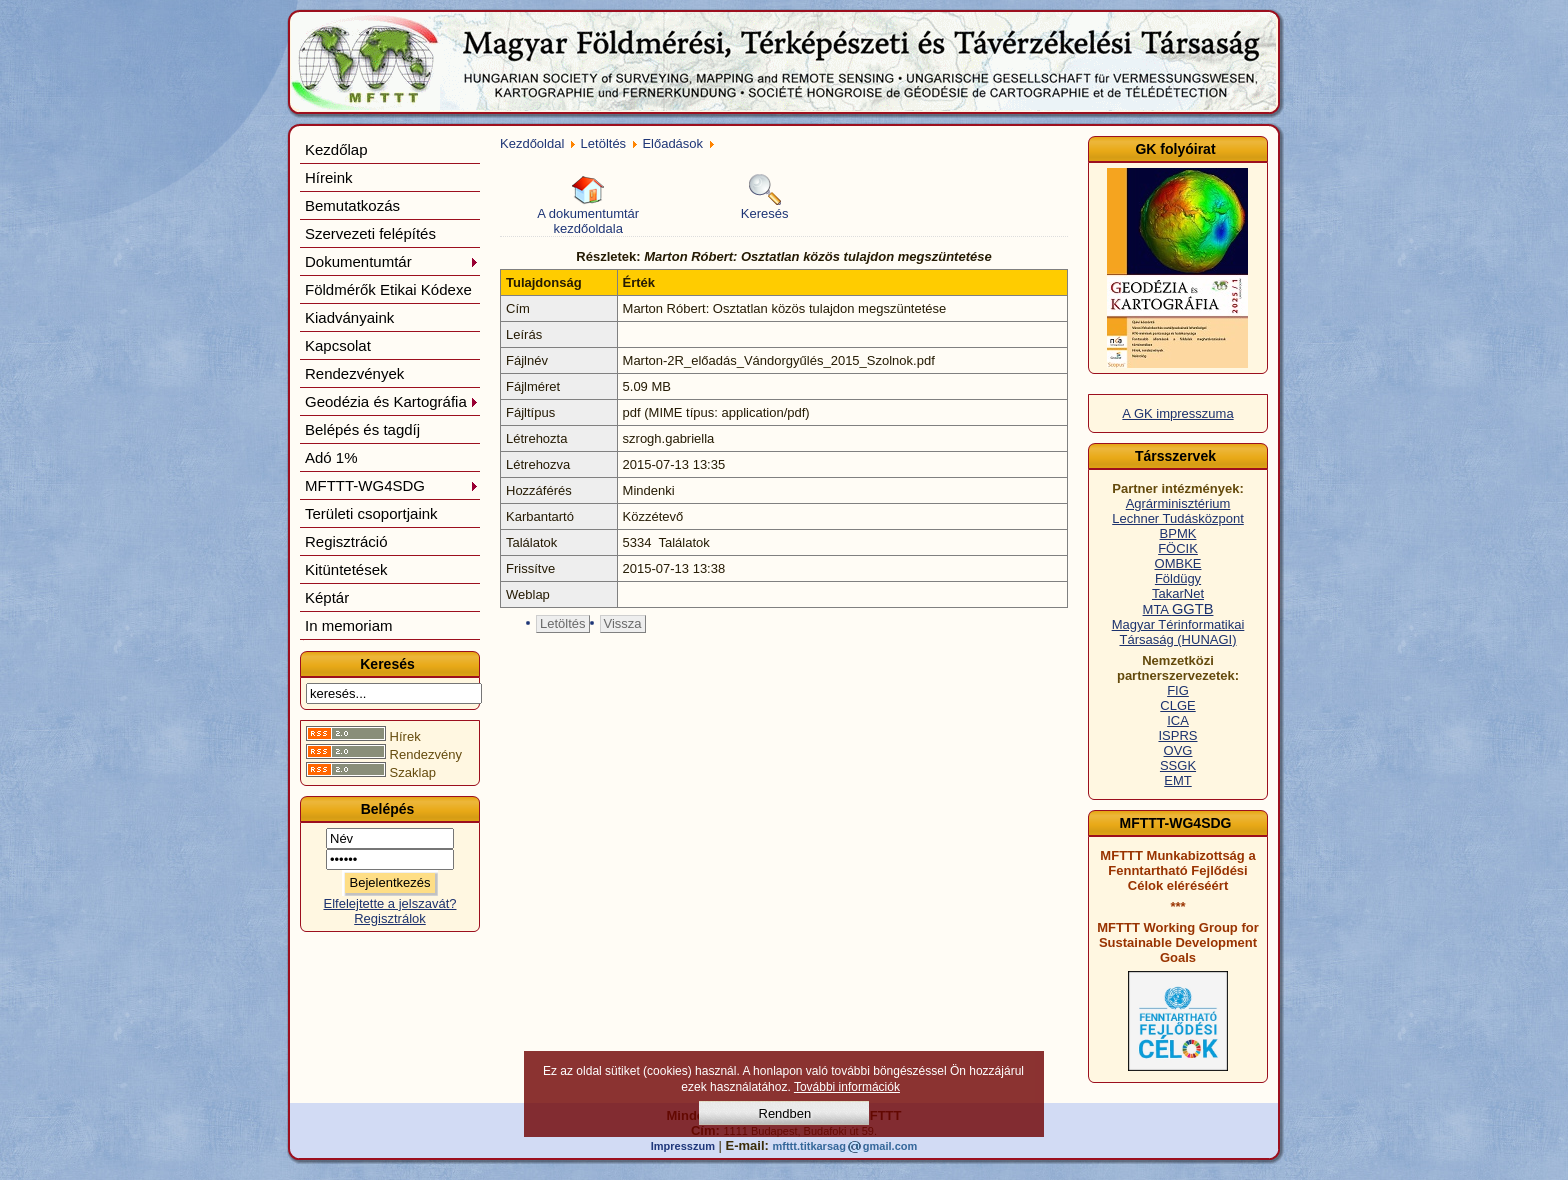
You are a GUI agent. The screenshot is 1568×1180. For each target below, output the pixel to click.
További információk (847, 1087)
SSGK (1178, 765)
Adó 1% (331, 457)
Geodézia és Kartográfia (392, 401)
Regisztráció (346, 541)
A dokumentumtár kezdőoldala (588, 205)
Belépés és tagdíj (362, 429)
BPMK (1178, 533)
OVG (1178, 750)
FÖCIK (1178, 548)
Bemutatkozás (352, 205)
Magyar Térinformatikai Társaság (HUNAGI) (1178, 632)
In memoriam (349, 625)
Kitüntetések (346, 569)
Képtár (327, 597)
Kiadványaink (349, 317)
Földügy (1178, 578)
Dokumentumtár (392, 261)
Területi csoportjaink (371, 513)
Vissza (623, 623)
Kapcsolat (338, 345)
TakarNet (1178, 593)
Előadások (672, 143)
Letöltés (604, 143)
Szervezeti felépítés (370, 233)
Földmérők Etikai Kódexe (388, 289)
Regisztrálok (390, 918)
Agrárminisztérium (1178, 503)
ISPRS (1177, 735)
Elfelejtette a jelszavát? (390, 903)
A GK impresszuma (1177, 413)
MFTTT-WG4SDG (392, 485)
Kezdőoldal (532, 143)
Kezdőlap (336, 149)
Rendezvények (354, 373)
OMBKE (1178, 563)
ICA (1178, 720)
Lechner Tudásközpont (1178, 518)
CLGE (1177, 705)
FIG (1178, 690)
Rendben (785, 1113)
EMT (1177, 780)
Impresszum (683, 1146)
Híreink (329, 177)
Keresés (765, 197)
